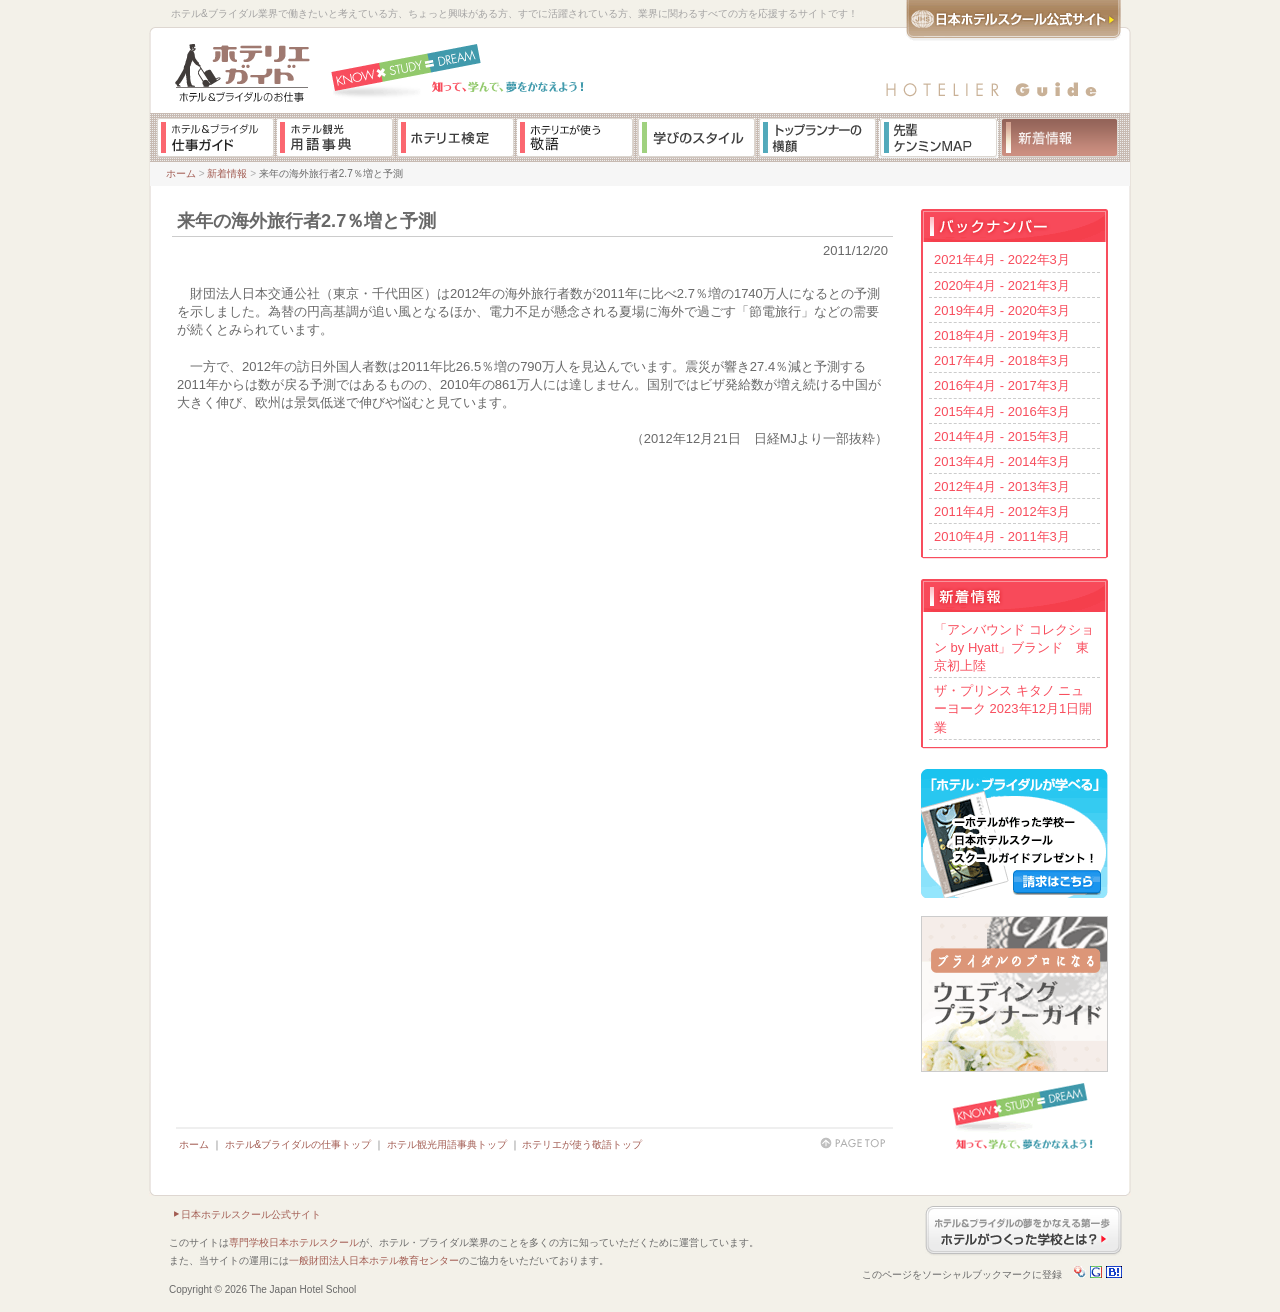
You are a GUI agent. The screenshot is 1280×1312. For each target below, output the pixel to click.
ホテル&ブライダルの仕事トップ (298, 1144)
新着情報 (227, 173)
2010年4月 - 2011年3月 (1002, 536)
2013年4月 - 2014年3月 (1002, 461)
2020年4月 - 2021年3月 (1002, 285)
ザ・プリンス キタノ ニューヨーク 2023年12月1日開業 (1013, 708)
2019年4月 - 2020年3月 (1002, 310)
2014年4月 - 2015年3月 (1002, 436)
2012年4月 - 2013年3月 (1002, 486)
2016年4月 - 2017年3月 (1002, 385)
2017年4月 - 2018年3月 (1002, 360)
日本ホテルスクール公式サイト (251, 1214)
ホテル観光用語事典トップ (447, 1144)
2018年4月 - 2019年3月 (1002, 335)
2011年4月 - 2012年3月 (1002, 511)
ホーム (181, 173)
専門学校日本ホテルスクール (294, 1242)
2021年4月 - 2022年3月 (1002, 259)
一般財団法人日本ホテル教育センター (374, 1260)
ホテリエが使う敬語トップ (582, 1144)
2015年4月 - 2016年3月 (1002, 411)
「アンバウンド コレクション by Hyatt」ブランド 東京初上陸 (1014, 647)
